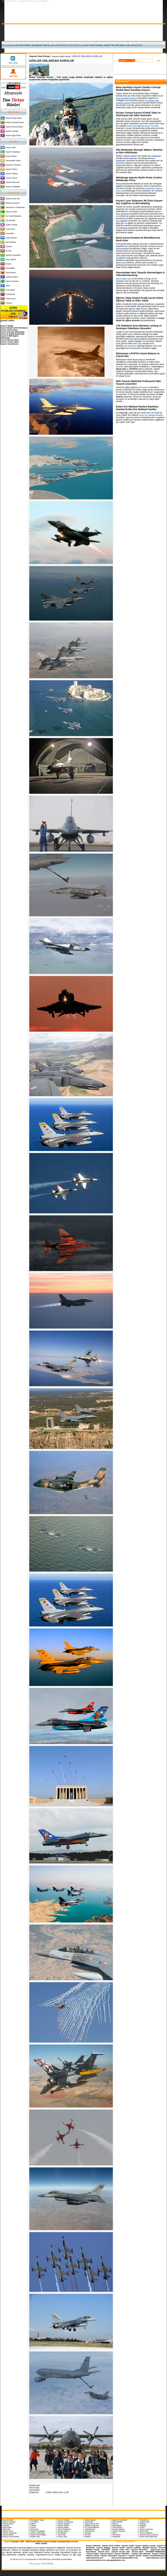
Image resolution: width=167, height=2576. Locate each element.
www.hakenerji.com (94, 2558)
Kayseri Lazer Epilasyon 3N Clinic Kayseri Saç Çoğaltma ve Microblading (139, 202)
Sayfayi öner (34, 2485)
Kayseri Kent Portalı (39, 56)
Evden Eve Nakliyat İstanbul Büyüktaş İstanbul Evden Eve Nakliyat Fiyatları (137, 408)
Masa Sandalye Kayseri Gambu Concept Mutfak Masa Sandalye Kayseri (138, 88)
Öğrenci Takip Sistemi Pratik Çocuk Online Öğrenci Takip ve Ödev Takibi (139, 299)
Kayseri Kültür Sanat (61, 56)
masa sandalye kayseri (126, 98)
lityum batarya (139, 360)
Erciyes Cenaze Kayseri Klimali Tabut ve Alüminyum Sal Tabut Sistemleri (138, 114)
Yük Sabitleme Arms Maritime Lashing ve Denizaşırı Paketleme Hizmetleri (139, 327)
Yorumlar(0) (34, 2490)
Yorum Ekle (34, 2488)
